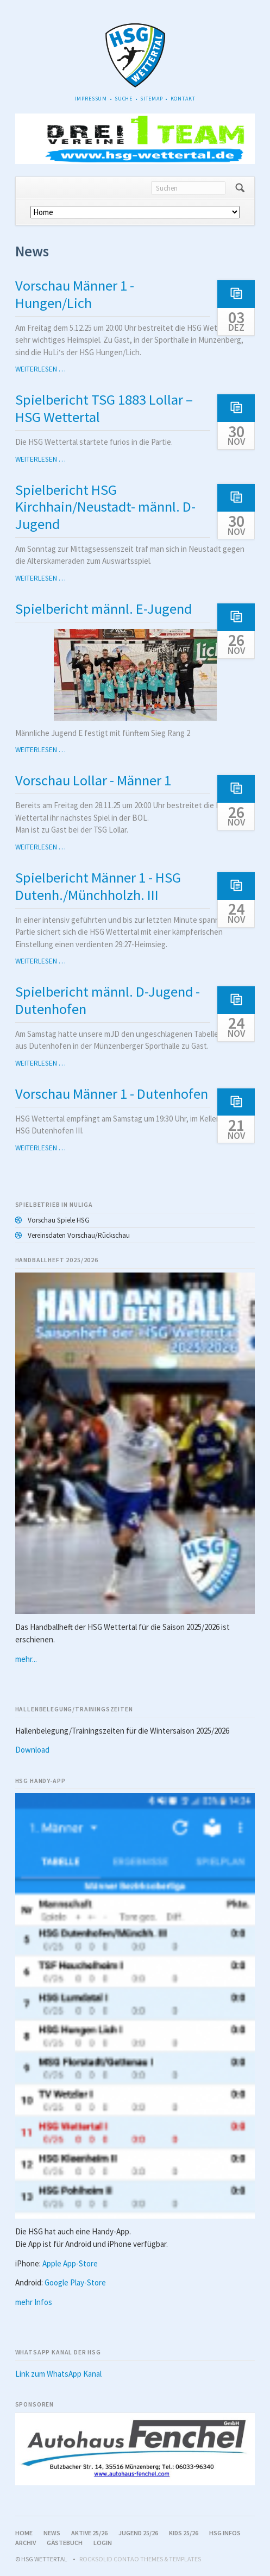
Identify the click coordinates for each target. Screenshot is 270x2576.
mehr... (26, 1659)
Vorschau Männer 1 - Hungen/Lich (74, 294)
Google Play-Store (75, 2282)
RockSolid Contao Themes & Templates (140, 2559)
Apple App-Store (70, 2263)
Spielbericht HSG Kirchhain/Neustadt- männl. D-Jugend (105, 507)
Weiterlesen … (40, 369)
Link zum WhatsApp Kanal (58, 2374)
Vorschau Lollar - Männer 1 (93, 780)
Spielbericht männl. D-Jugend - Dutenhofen (107, 1000)
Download (32, 1749)
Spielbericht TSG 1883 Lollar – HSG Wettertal (104, 408)
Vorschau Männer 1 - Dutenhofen (111, 1094)
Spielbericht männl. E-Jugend (103, 609)
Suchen (239, 188)
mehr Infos (33, 2302)
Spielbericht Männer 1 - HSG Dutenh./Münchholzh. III (98, 886)
